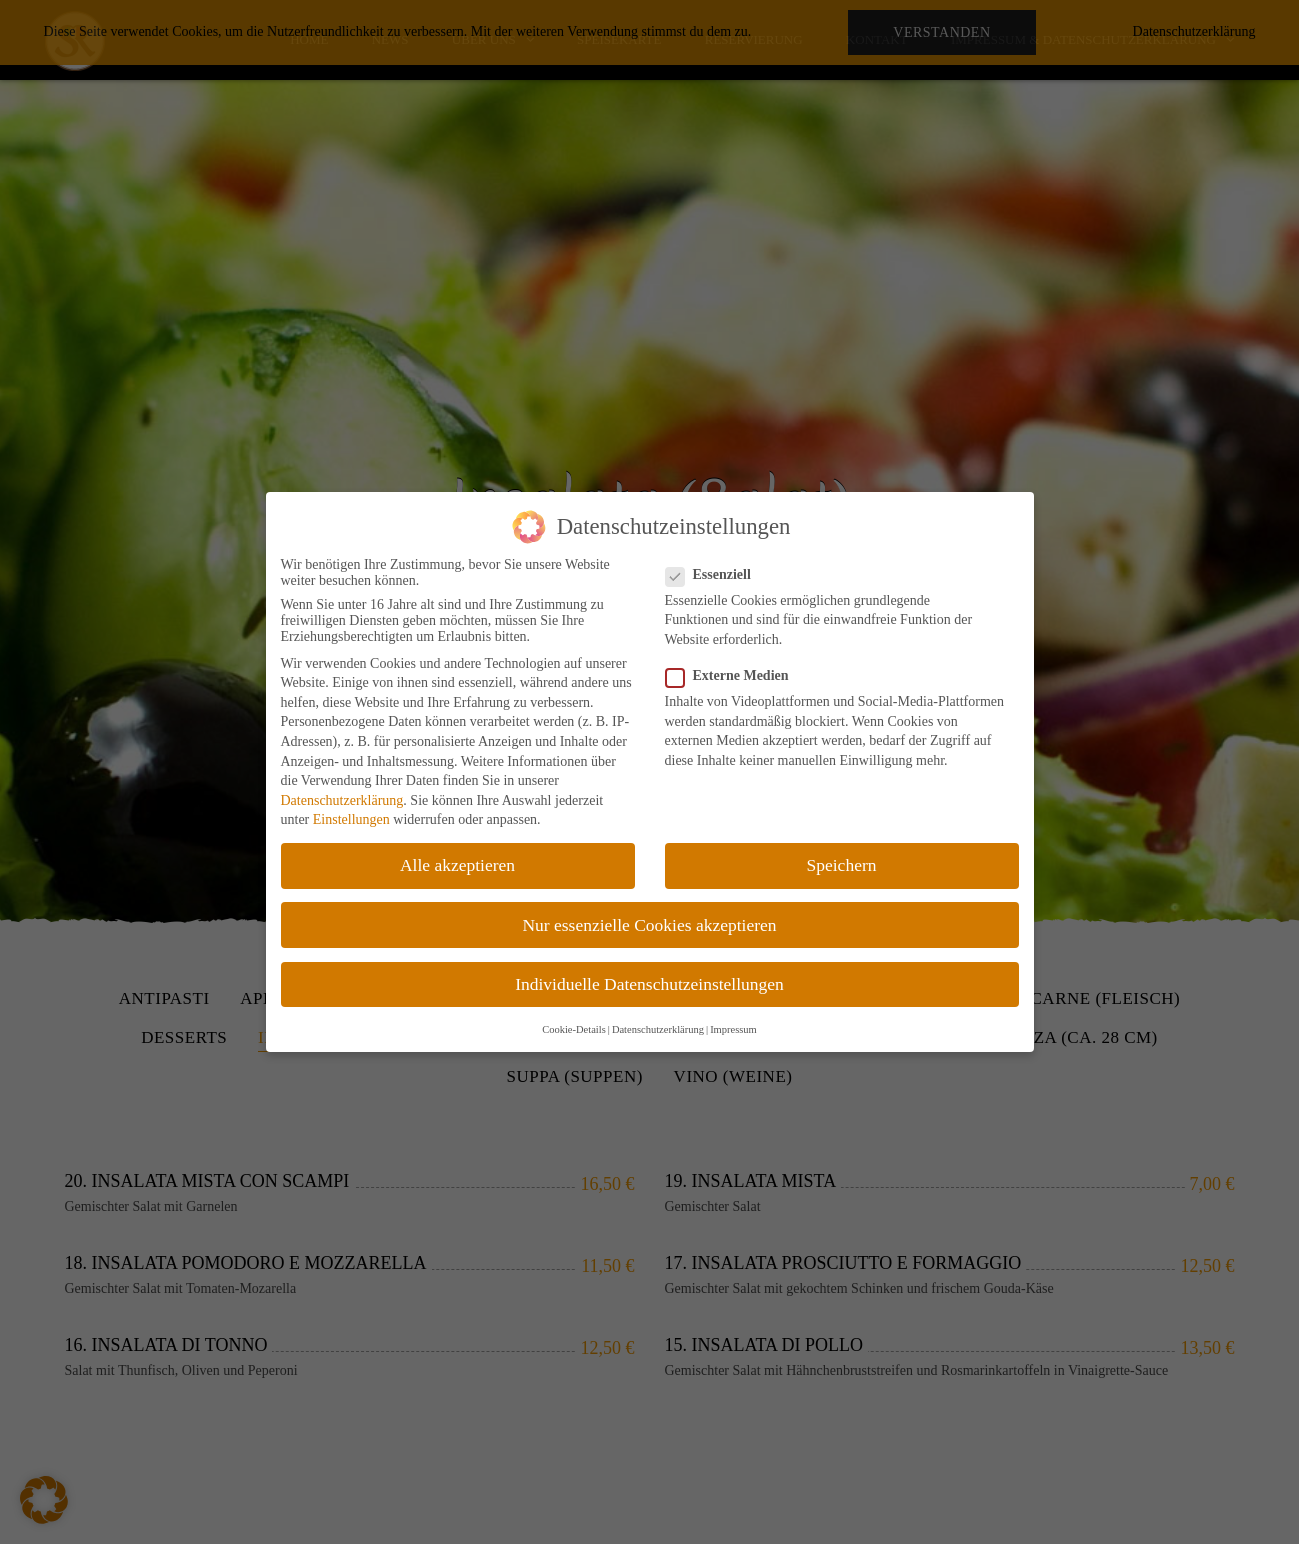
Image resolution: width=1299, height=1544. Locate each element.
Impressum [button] (733, 1029)
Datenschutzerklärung (342, 800)
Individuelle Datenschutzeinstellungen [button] (649, 984)
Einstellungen (351, 819)
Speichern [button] (842, 865)
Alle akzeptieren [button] (457, 865)
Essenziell (714, 575)
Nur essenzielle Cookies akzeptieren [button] (649, 925)
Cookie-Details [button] (574, 1029)
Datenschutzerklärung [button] (658, 1029)
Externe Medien (733, 676)
